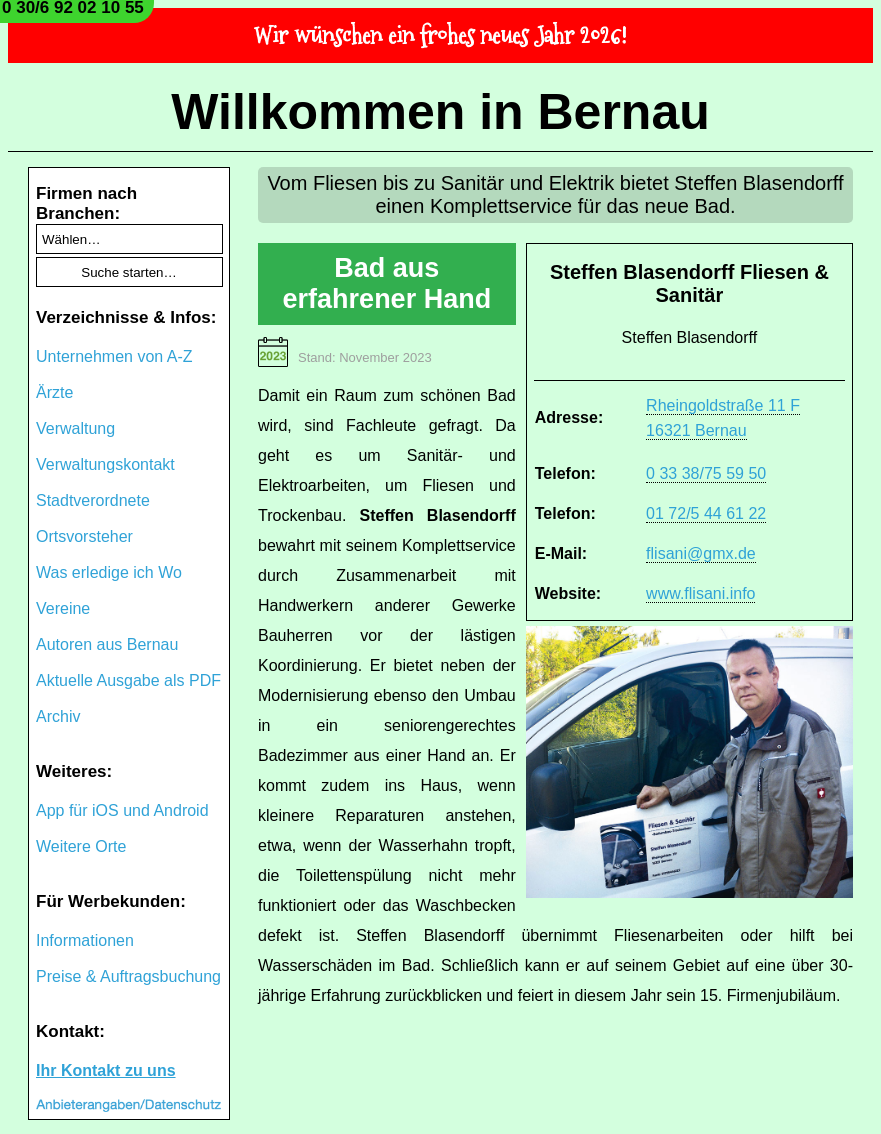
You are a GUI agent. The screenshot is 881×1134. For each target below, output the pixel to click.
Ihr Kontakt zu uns (106, 1070)
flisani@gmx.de (701, 553)
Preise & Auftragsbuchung (128, 976)
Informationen (85, 940)
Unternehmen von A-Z (114, 356)
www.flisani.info (700, 593)
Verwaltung (75, 428)
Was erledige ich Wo (109, 572)
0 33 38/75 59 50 (706, 473)
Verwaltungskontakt (105, 464)
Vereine (63, 608)
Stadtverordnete (93, 500)
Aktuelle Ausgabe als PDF (128, 680)
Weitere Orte (81, 846)
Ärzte (54, 392)
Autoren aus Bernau (107, 644)
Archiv (58, 716)
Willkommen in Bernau (440, 112)
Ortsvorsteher (84, 536)
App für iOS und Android (122, 810)
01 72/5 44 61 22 (706, 513)
